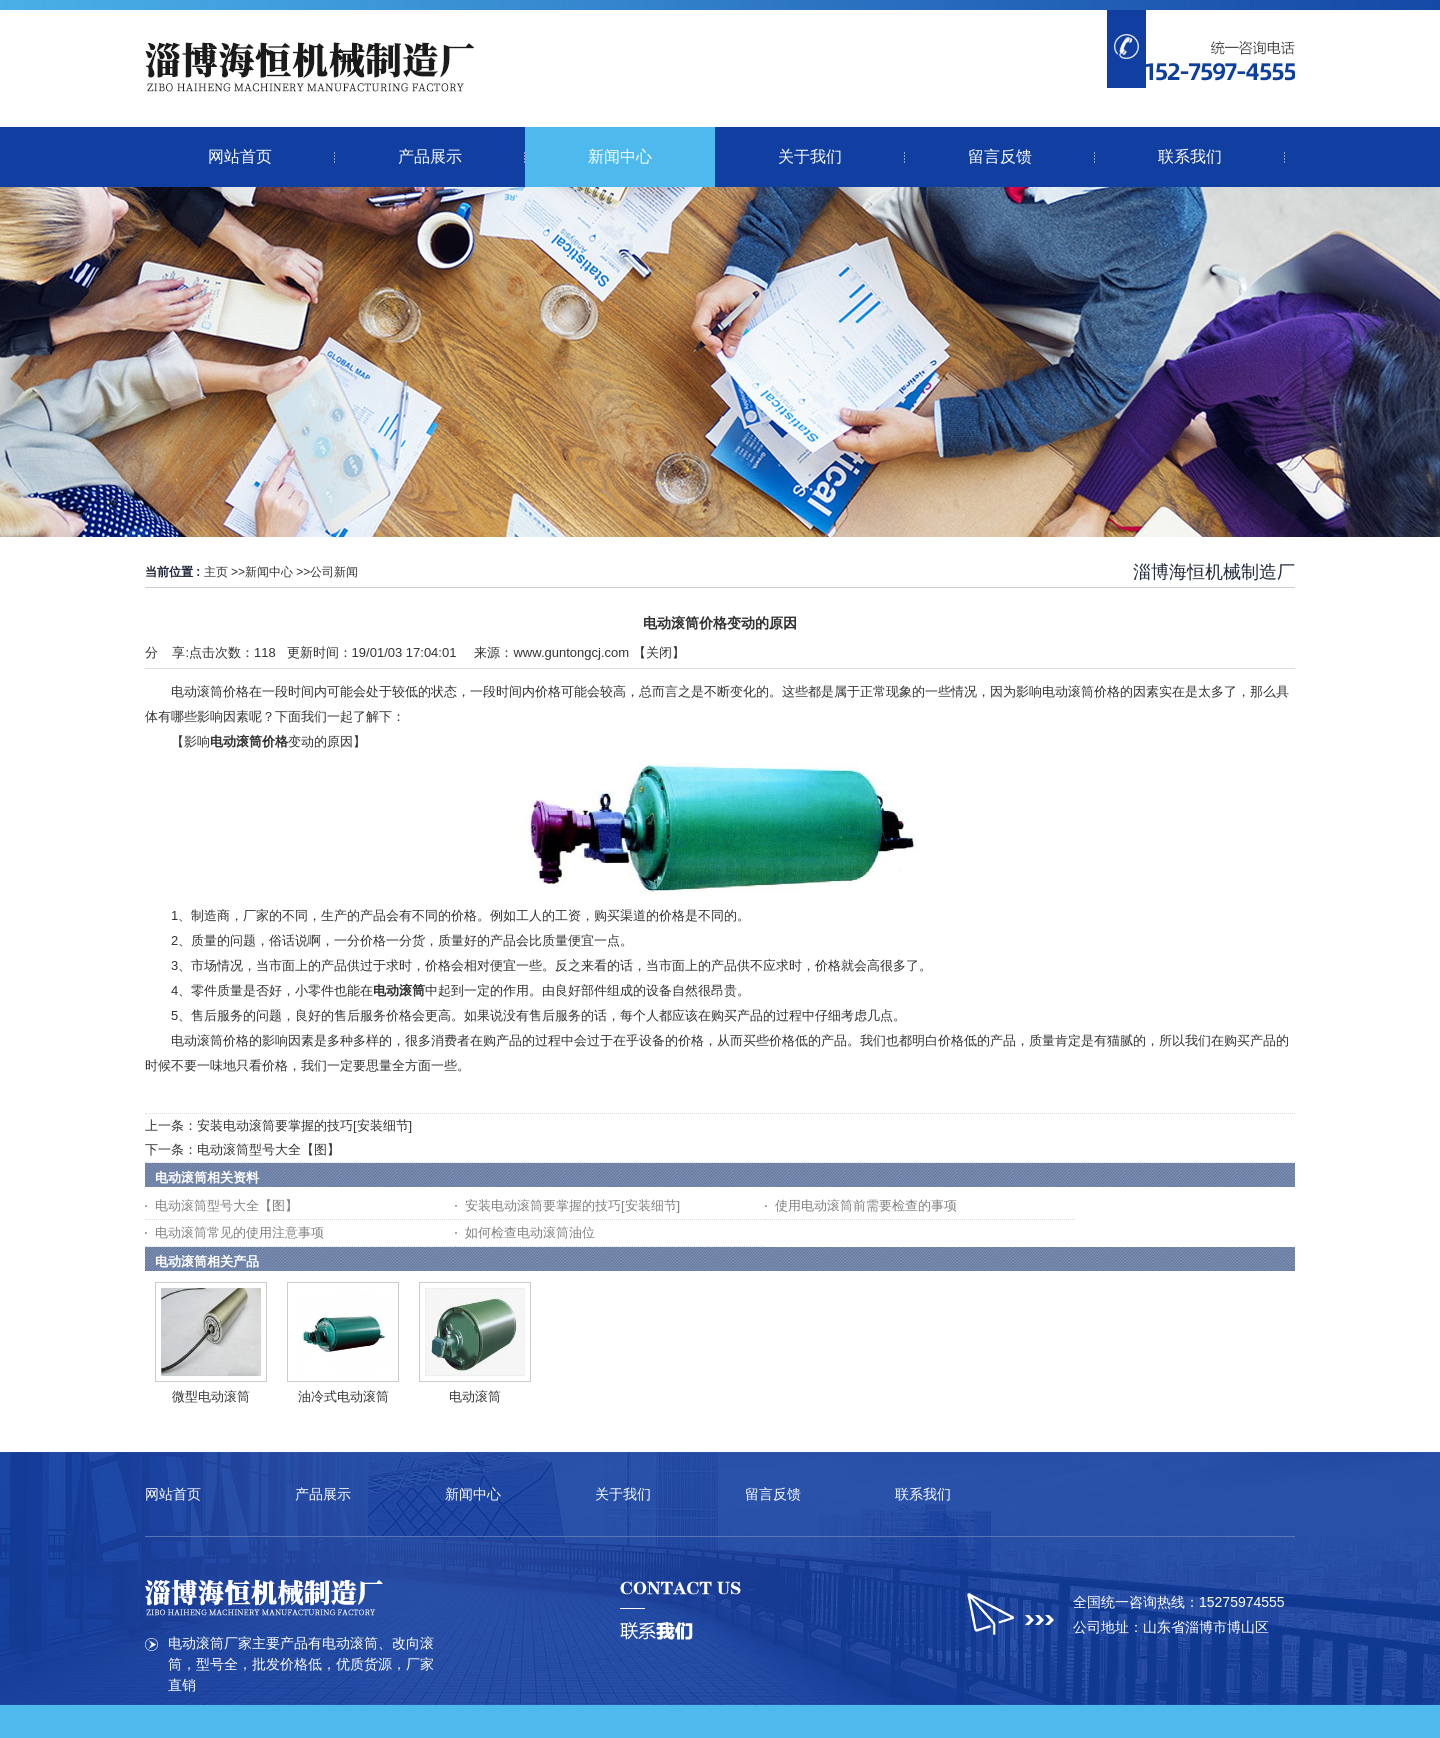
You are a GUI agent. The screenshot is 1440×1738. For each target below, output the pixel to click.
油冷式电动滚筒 (343, 1396)
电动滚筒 (475, 1396)
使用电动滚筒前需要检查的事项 (866, 1205)
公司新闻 (334, 572)
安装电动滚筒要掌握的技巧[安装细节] (304, 1125)
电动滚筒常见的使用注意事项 (239, 1232)
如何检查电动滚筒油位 (530, 1232)
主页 (216, 572)
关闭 (659, 652)
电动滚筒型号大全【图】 (268, 1149)
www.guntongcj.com (571, 652)
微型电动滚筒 (211, 1396)
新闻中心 (269, 572)
